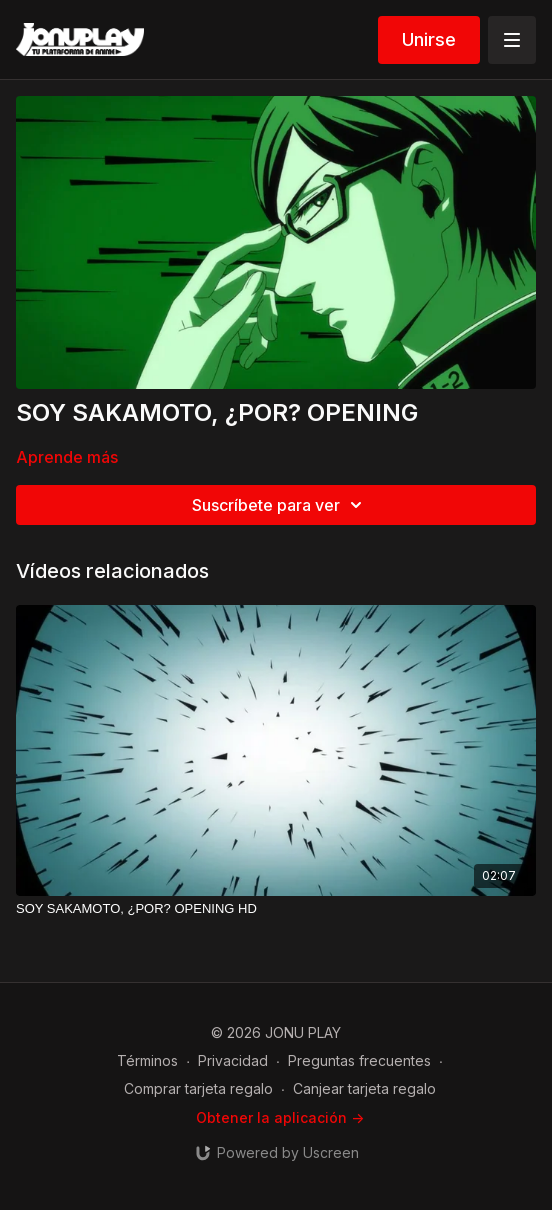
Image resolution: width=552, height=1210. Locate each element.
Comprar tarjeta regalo (198, 1088)
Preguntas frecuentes (359, 1060)
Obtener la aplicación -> (280, 1117)
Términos (147, 1060)
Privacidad (233, 1060)
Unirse (429, 39)
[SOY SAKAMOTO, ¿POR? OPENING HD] (276, 909)
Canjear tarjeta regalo (364, 1088)
